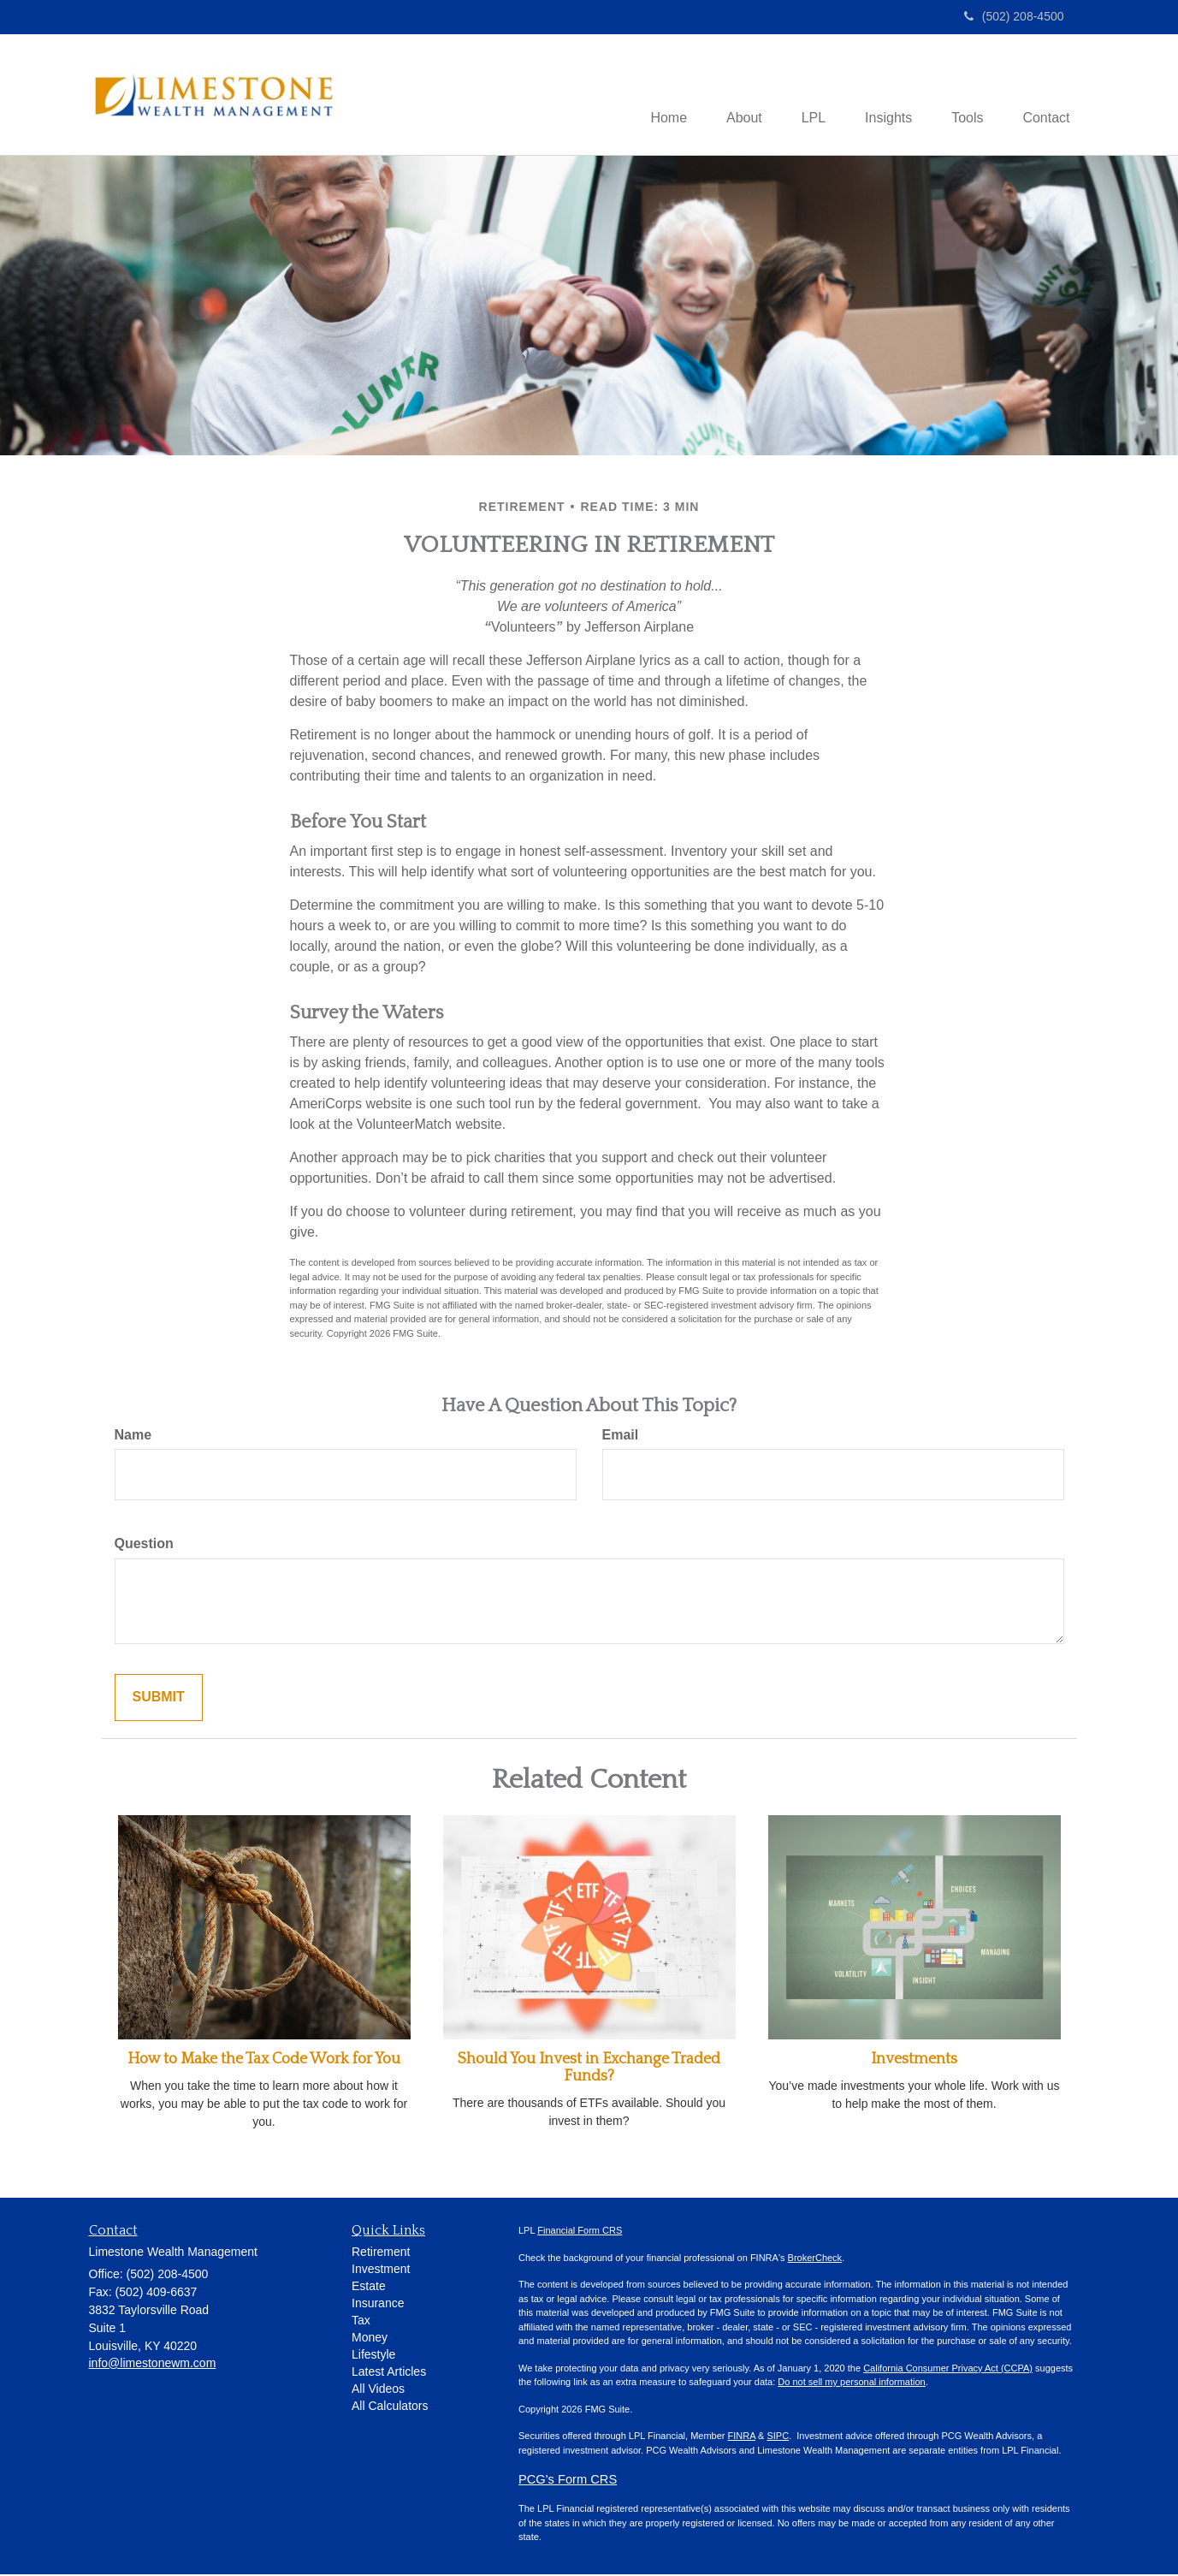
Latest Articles (389, 2373)
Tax (361, 2322)
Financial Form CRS (579, 2232)
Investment (381, 2270)
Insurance (378, 2305)
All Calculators (390, 2407)
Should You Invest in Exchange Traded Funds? (589, 2069)
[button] (729, 96)
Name (133, 1436)
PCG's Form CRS (567, 2481)
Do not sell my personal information (851, 2383)
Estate (369, 2287)
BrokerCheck (815, 2259)
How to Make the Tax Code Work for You (263, 2060)
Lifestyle (373, 2356)
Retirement (381, 2253)
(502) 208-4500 (1014, 16)
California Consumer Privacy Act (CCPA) (948, 2370)
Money (370, 2339)
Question (144, 1545)
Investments (914, 2060)
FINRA (741, 2437)
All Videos (378, 2390)
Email (620, 1436)
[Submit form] (159, 1699)
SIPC (778, 2437)
